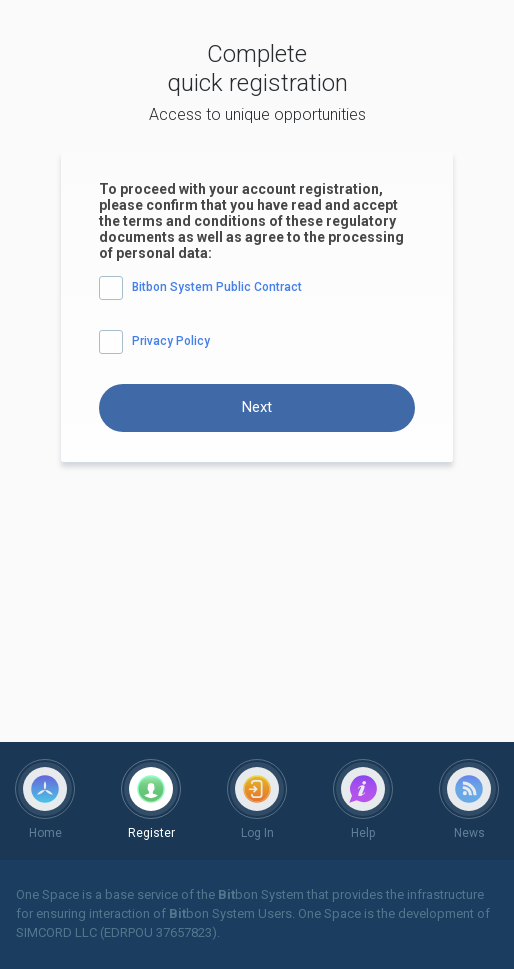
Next (257, 407)
